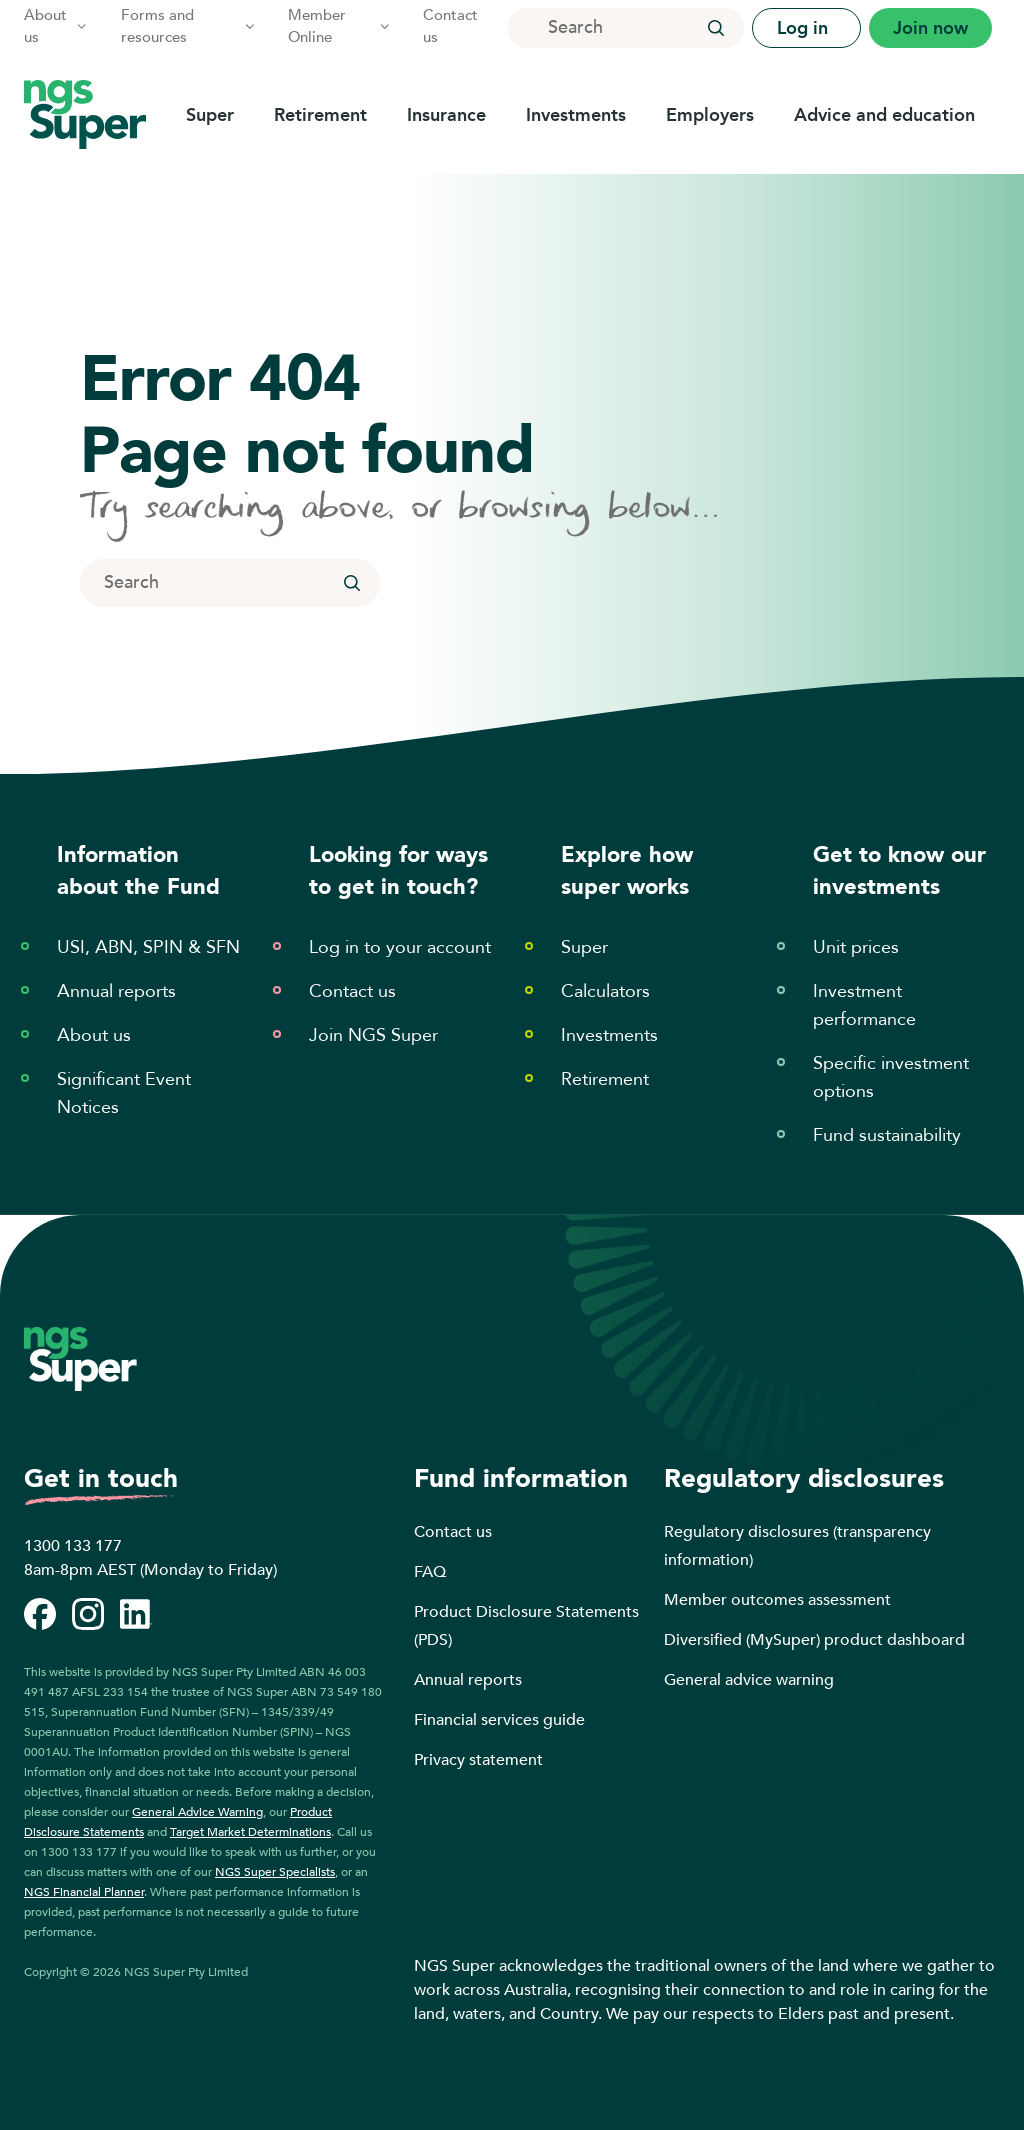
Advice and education (884, 115)
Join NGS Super (373, 1035)
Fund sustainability (887, 1135)
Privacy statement (478, 1760)
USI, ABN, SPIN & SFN (148, 947)
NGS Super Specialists (275, 1872)
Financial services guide (499, 1720)
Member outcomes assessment (777, 1600)
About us (56, 26)
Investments (576, 115)
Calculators (605, 991)
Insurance (446, 115)
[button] (716, 28)
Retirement (320, 115)
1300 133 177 (73, 1546)
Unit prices (856, 947)
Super (210, 115)
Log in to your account (400, 947)
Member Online (339, 26)
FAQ (430, 1572)
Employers (710, 115)
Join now (930, 28)
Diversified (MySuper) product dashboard (814, 1640)
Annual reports (116, 991)
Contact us (450, 26)
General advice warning (749, 1680)
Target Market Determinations (250, 1832)
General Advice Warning (197, 1812)
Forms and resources (189, 26)
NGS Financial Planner (84, 1892)
